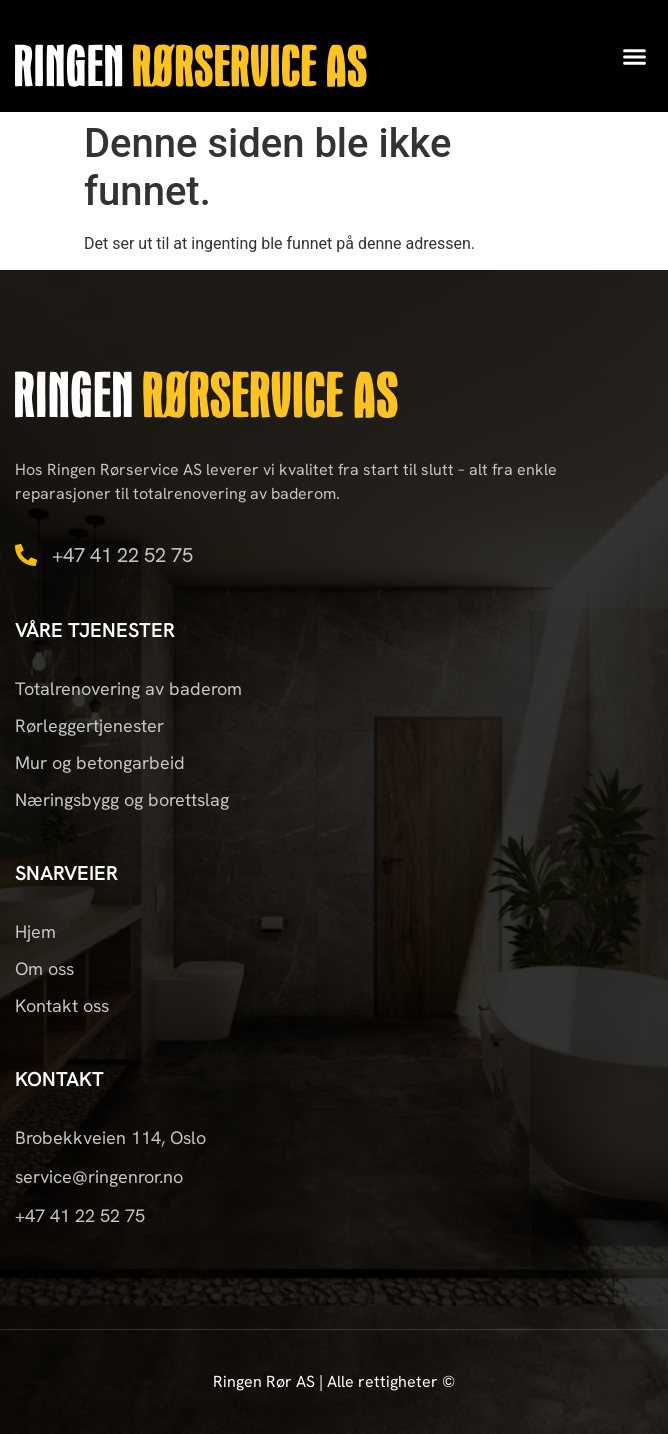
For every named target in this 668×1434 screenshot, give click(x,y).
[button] (634, 56)
